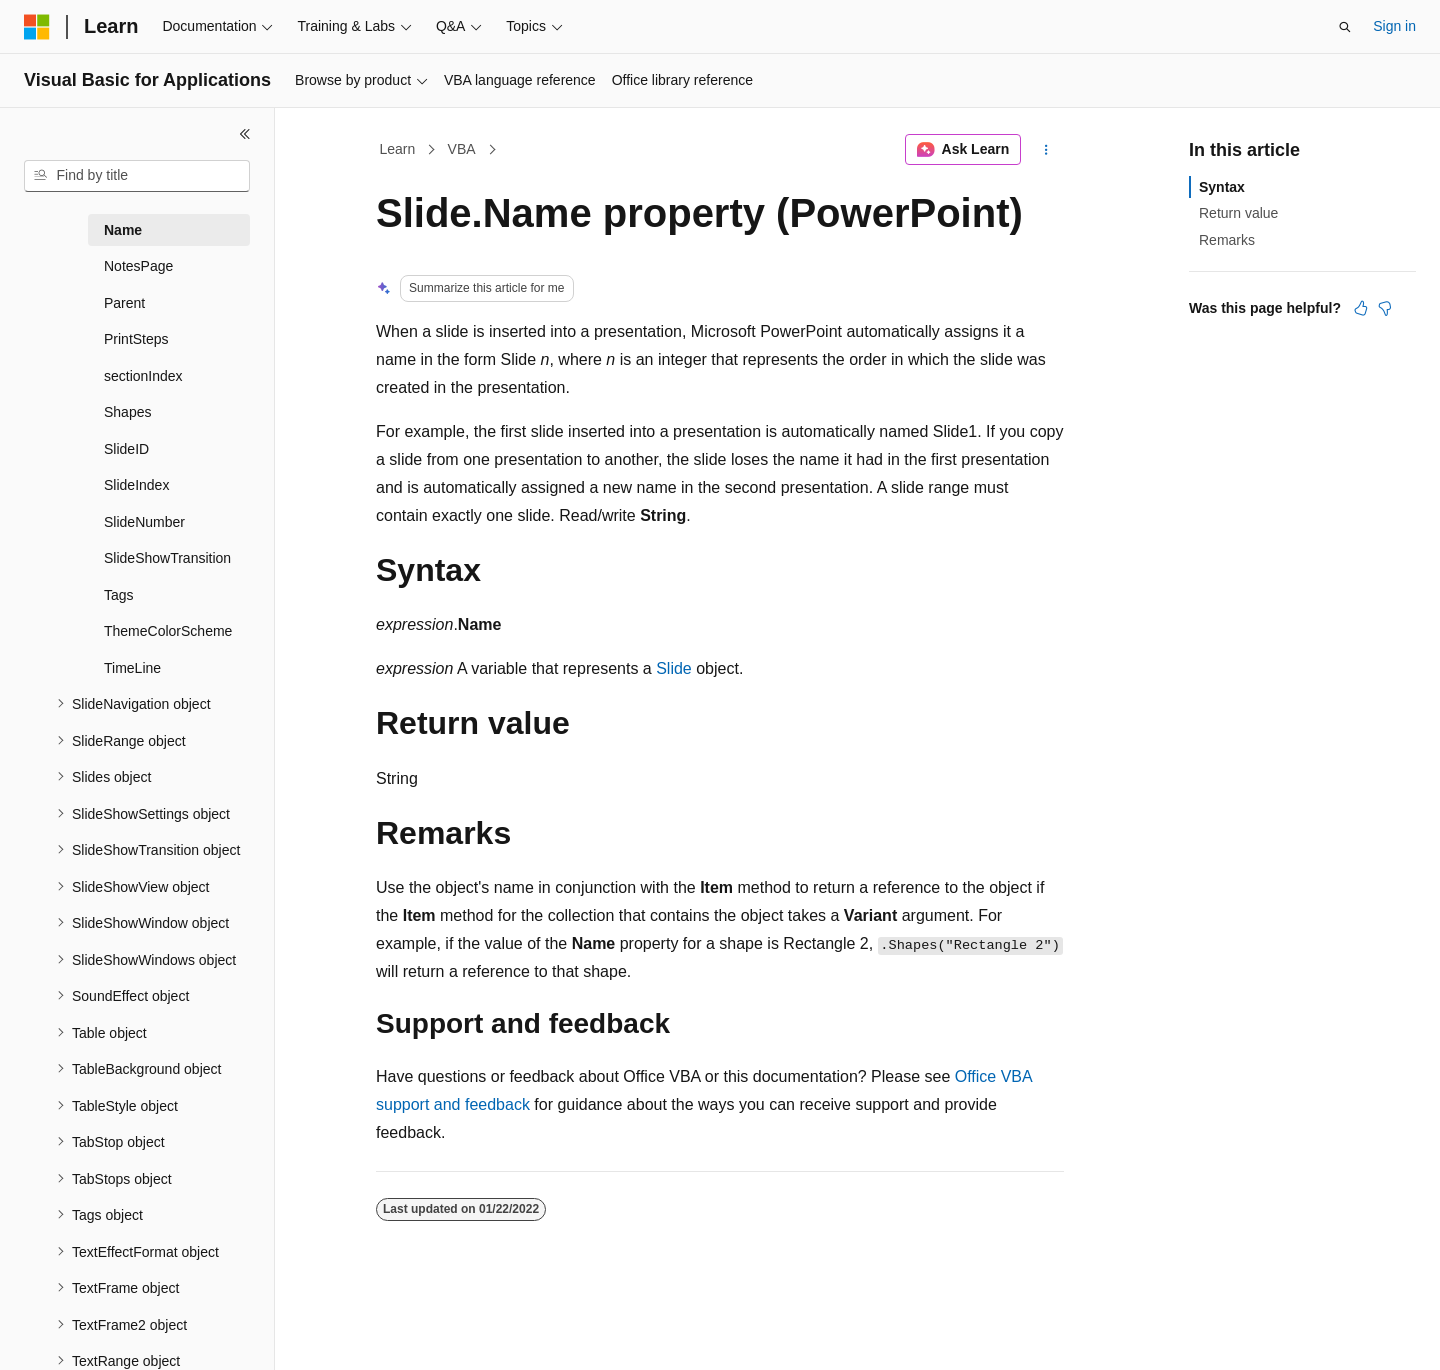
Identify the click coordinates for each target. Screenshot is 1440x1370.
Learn (398, 149)
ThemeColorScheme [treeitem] (168, 631)
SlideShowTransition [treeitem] (167, 558)
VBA (462, 149)
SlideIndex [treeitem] (136, 485)
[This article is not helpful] (1385, 308)
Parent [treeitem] (124, 303)
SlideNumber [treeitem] (144, 522)
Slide (674, 668)
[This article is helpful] (1361, 308)
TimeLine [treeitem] (132, 668)
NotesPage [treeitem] (138, 266)
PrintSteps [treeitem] (136, 339)
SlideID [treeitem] (126, 449)
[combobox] (137, 176)
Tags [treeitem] (119, 595)
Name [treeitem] (123, 230)
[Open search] (1345, 27)
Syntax (1222, 187)
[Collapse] (245, 134)
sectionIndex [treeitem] (143, 376)
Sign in (1394, 26)
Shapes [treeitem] (127, 412)
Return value (1238, 213)
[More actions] (1046, 150)
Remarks (1227, 240)
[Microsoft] (37, 27)
